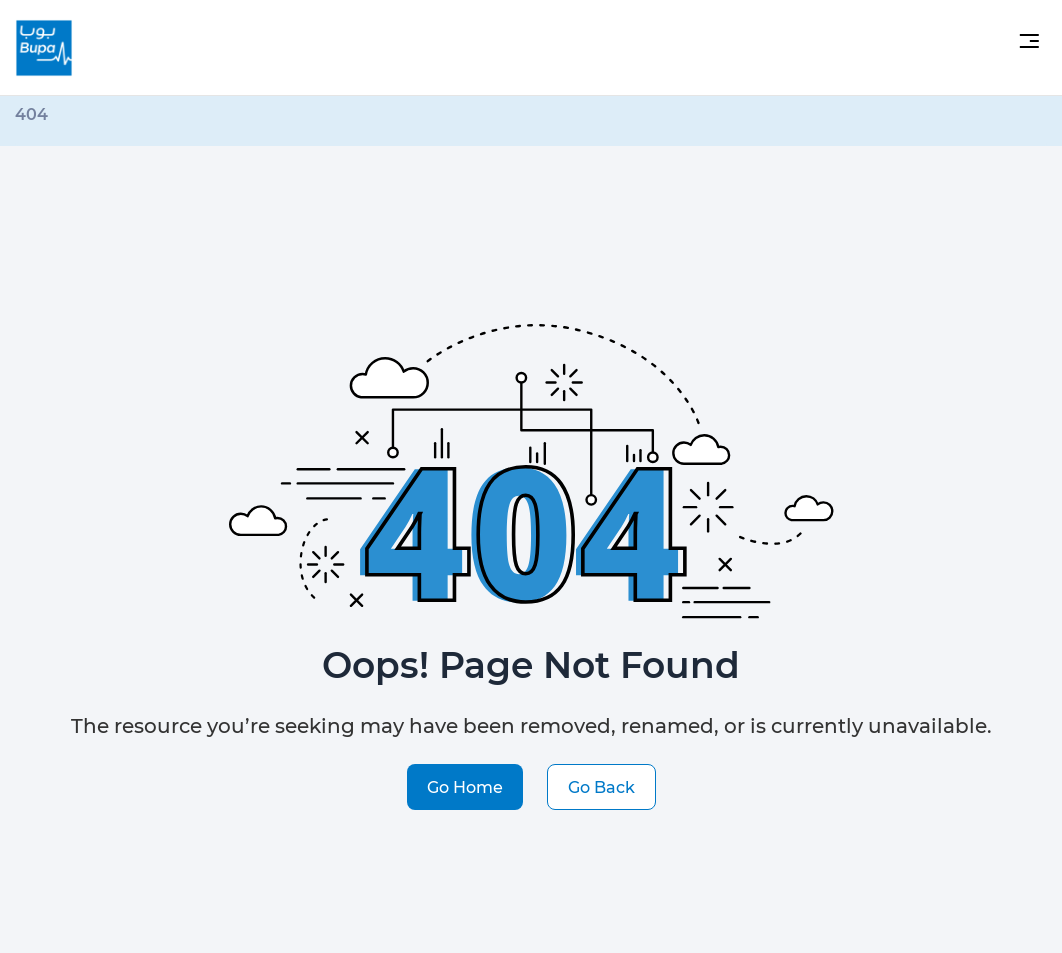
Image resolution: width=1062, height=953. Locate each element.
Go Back (601, 786)
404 (31, 113)
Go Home (465, 786)
